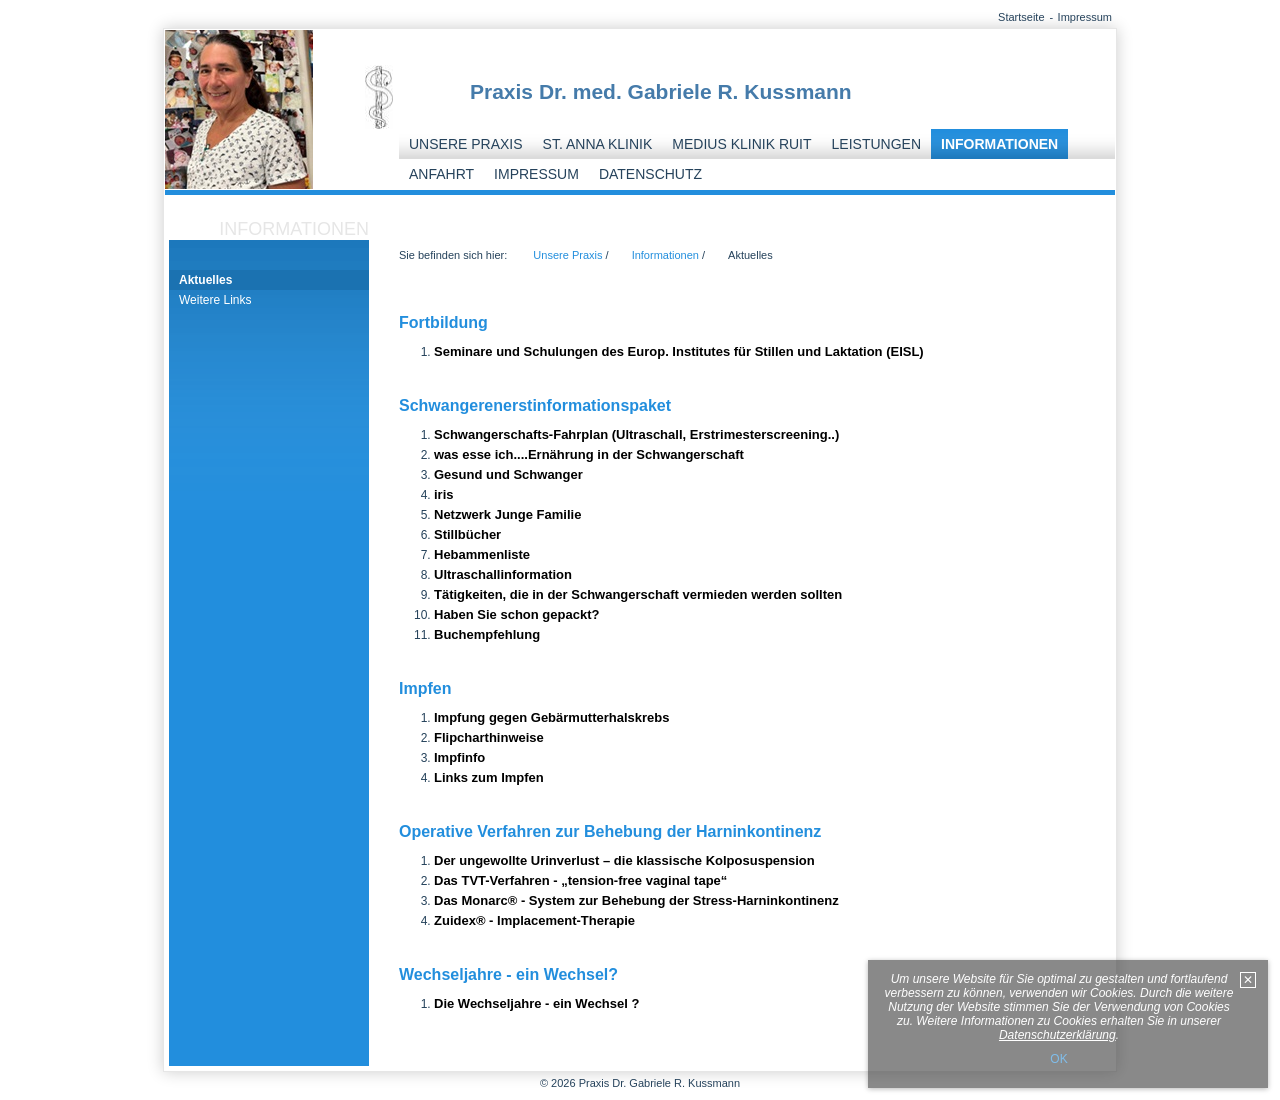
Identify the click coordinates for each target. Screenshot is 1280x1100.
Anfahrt (441, 174)
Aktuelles (205, 280)
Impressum (1085, 17)
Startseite (1021, 17)
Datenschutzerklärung (1057, 1035)
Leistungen (876, 144)
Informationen (999, 144)
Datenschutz (650, 174)
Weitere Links (215, 300)
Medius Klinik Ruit (741, 144)
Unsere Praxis (466, 144)
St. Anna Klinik (598, 144)
